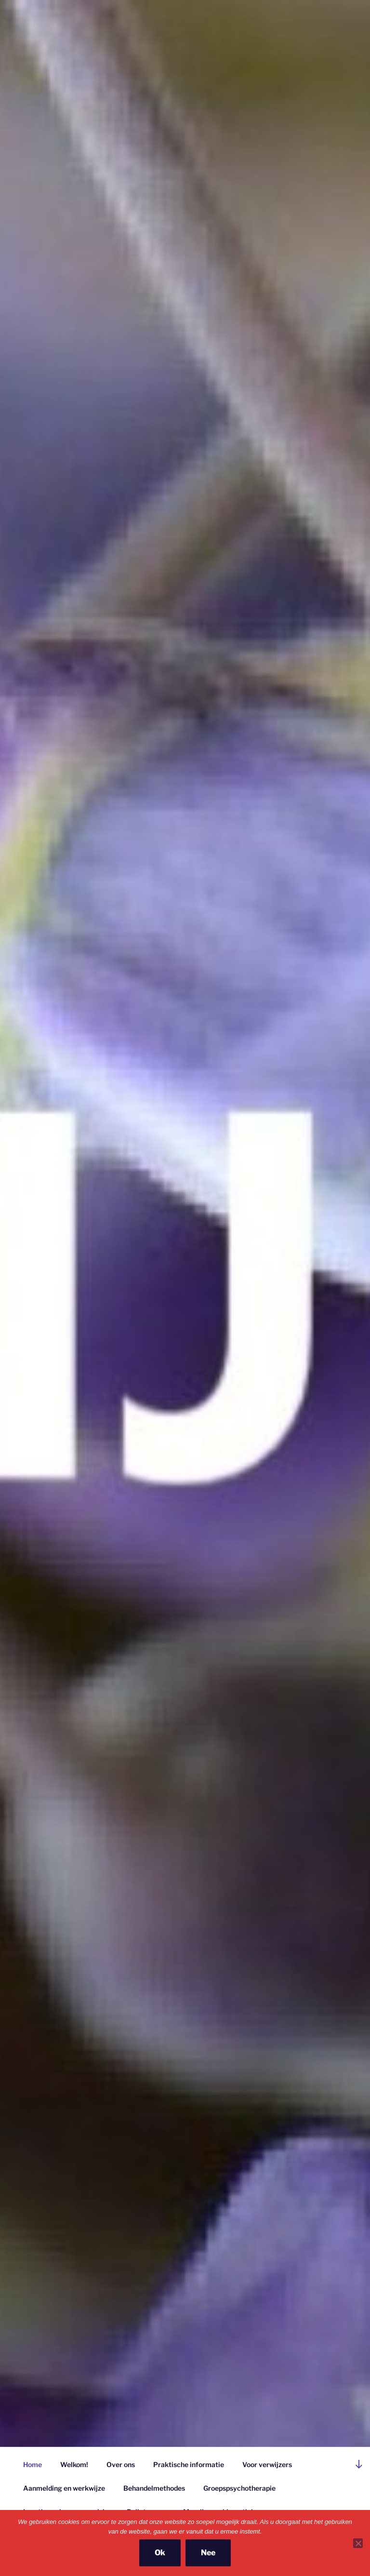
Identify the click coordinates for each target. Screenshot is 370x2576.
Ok (160, 2552)
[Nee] (358, 2543)
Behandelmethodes (154, 2488)
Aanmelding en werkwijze (64, 2488)
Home (32, 2464)
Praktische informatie (188, 2464)
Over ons (120, 2464)
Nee (208, 2552)
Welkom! (74, 2464)
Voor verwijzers (267, 2464)
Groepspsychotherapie (239, 2488)
